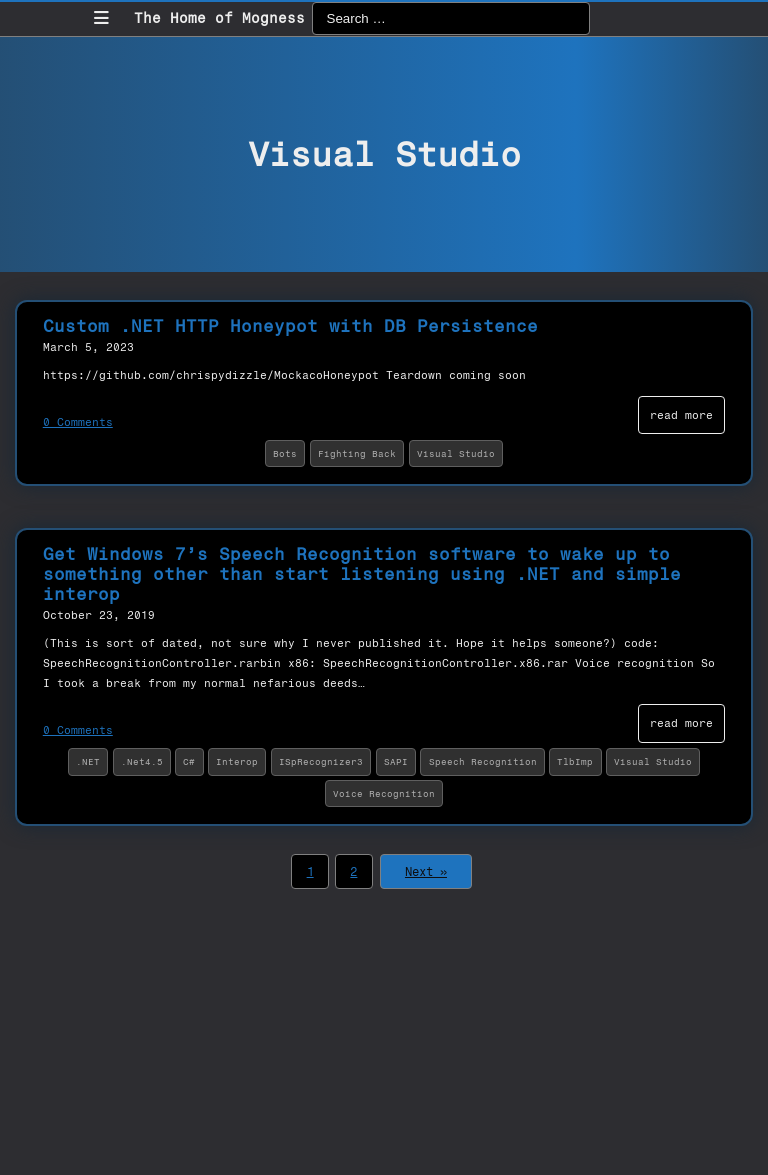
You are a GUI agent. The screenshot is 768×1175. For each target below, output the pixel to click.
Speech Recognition (483, 761)
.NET (88, 761)
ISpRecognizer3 (321, 761)
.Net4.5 (142, 761)
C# (189, 761)
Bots (285, 453)
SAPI (396, 761)
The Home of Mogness (219, 18)
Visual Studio (456, 453)
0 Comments (78, 422)
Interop (237, 761)
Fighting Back (357, 453)
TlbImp (575, 761)
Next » (426, 872)
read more (681, 415)
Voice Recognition (384, 793)
